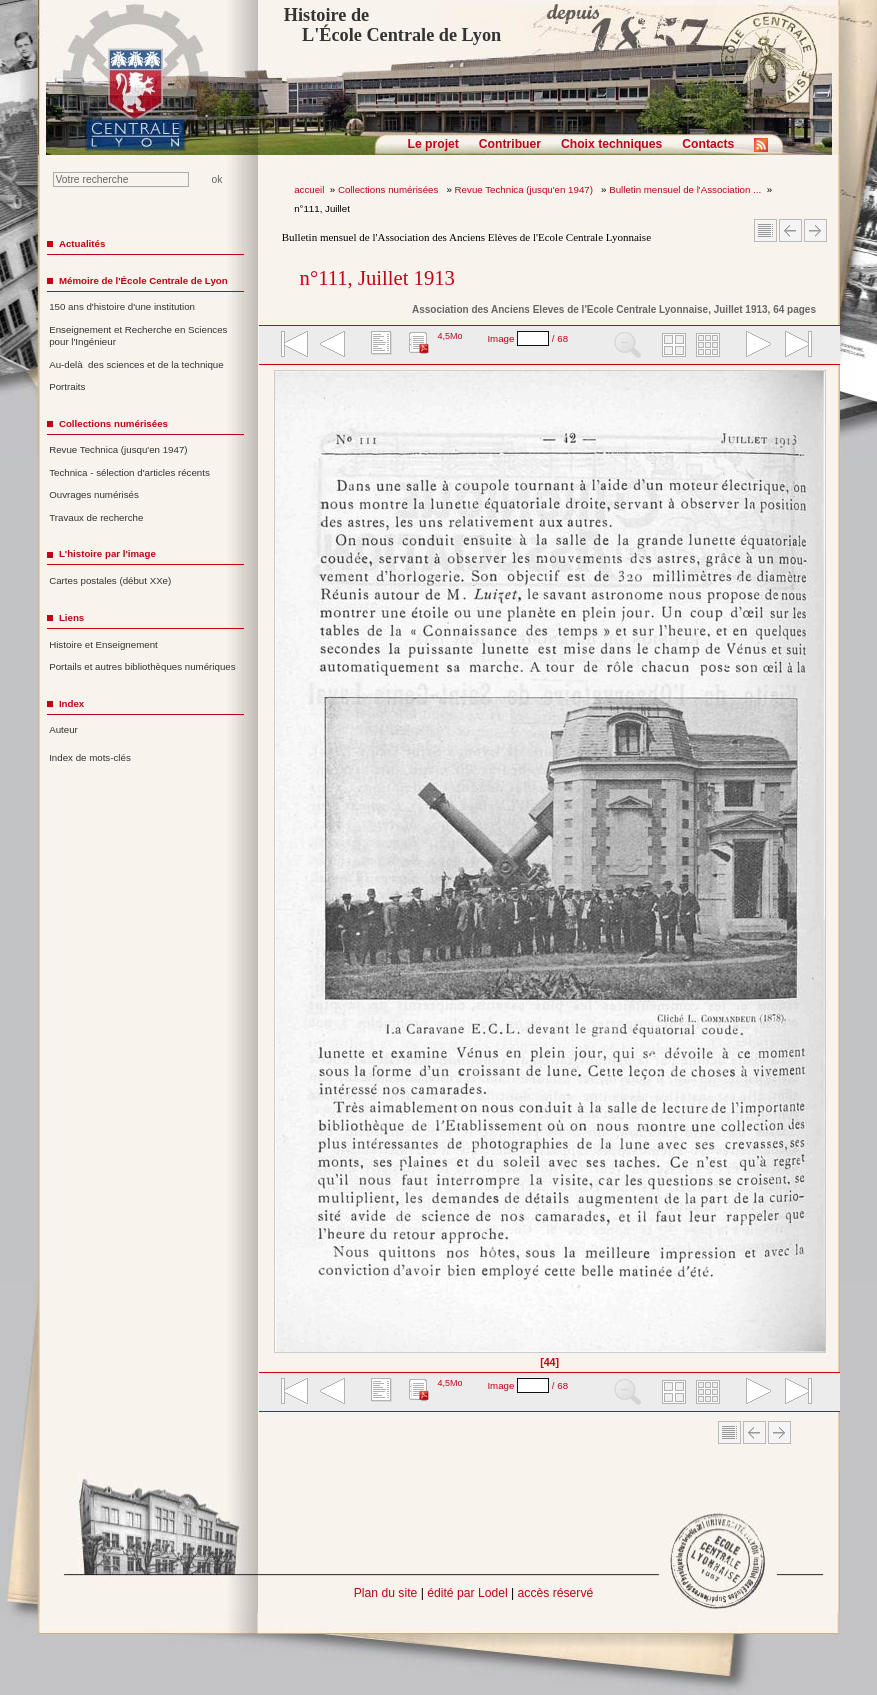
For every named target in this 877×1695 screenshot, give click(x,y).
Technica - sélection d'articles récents (129, 472)
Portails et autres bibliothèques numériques (142, 666)
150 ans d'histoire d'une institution (122, 306)
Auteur (63, 729)
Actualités (82, 243)
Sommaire (765, 230)
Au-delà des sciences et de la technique (136, 364)
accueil (309, 189)
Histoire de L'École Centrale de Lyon (392, 25)
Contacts (708, 144)
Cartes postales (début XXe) (110, 580)
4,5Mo (449, 336)
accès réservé (556, 1593)
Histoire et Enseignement (103, 644)
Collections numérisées (389, 189)
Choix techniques (611, 144)
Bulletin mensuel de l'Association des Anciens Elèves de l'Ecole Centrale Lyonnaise (466, 237)
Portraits (67, 386)
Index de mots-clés (90, 757)
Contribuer (510, 144)
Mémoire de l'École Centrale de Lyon (143, 280)
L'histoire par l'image (107, 553)
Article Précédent (790, 230)
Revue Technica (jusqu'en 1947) (525, 189)
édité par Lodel (467, 1593)
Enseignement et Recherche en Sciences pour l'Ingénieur (138, 336)
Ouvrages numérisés (94, 494)
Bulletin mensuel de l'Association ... (685, 189)
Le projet (433, 144)
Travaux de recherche (96, 517)
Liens (71, 617)
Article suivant (815, 230)
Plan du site (386, 1593)
